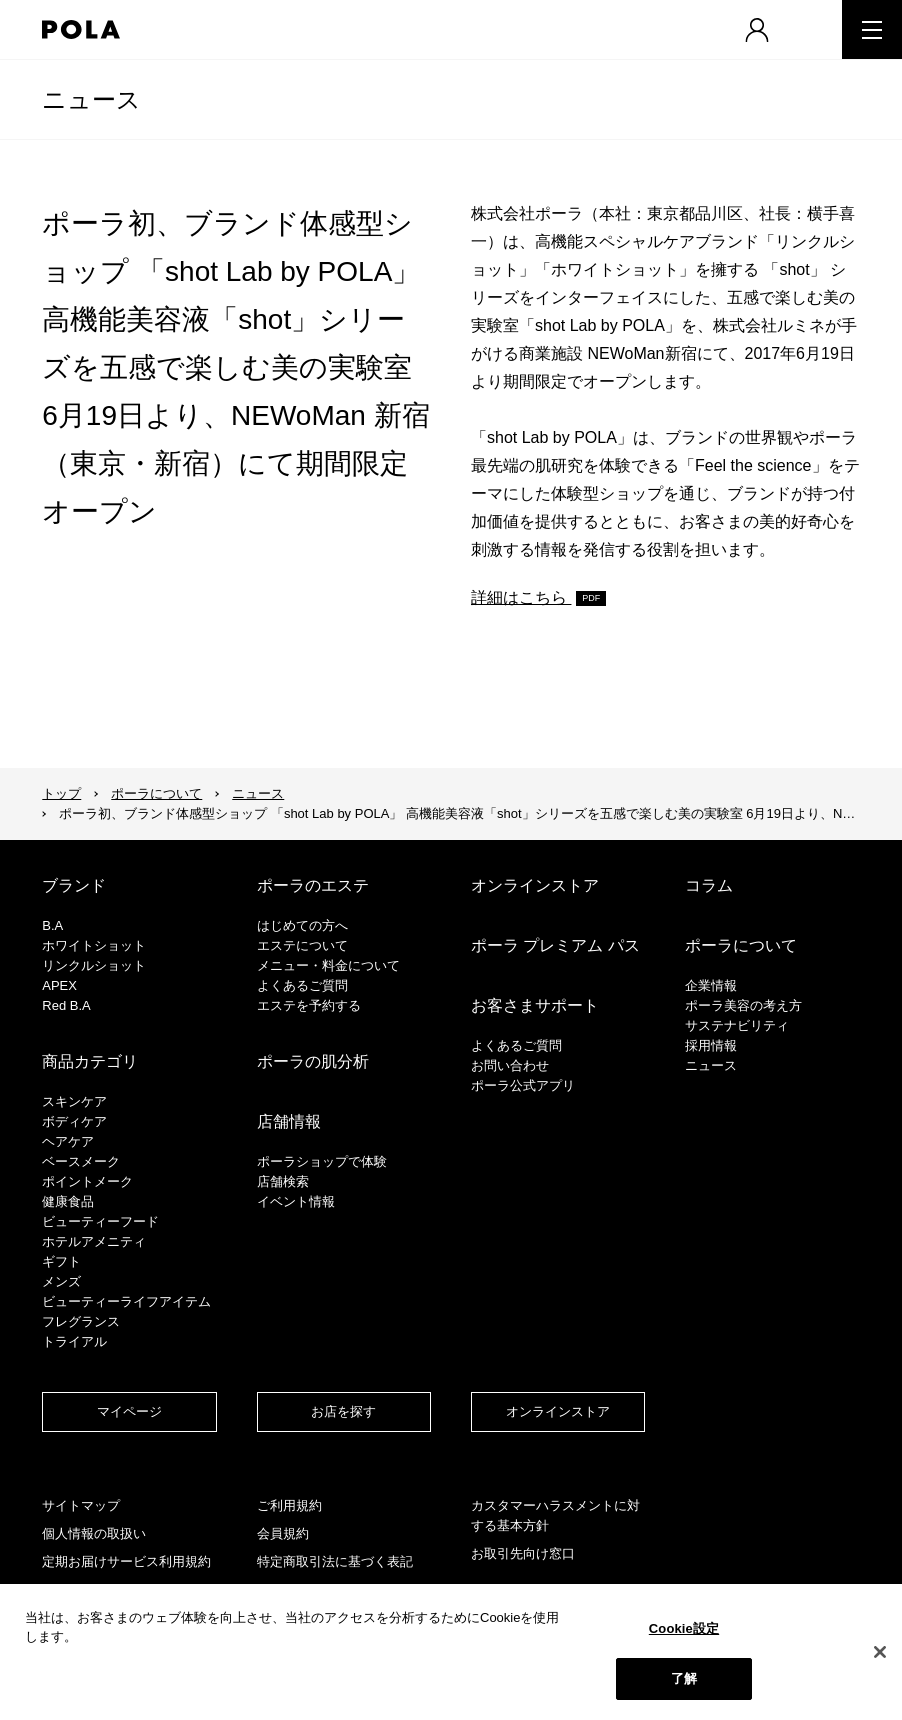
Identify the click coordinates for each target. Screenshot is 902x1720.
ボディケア (74, 1121)
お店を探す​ (343, 1411)
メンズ (61, 1281)
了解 (684, 1678)
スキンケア (74, 1101)
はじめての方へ (302, 925)
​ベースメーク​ (81, 1161)
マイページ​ (129, 1411)
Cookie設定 (684, 1628)
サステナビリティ (737, 1025)
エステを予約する (309, 1005)
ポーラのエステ (313, 885)
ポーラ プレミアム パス (555, 945)
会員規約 (283, 1533)
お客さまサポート (535, 1005)
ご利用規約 (289, 1505)
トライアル (74, 1341)
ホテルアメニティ (94, 1241)
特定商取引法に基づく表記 (335, 1561)
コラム (709, 885)
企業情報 (711, 985)
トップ (61, 793)
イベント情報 (296, 1201)
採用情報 (711, 1045)
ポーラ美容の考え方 (743, 1005)
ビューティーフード (100, 1221)
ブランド (74, 885)
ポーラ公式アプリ (523, 1085)
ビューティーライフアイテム (126, 1301)
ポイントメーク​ (87, 1181)
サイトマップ (81, 1505)
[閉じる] (880, 1652)
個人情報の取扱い (94, 1533)
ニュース (91, 99)
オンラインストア (535, 885)
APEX (59, 985)
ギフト (61, 1261)
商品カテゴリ (90, 1061)
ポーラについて (156, 793)
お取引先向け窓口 (523, 1553)
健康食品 (68, 1201)
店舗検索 (283, 1181)
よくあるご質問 (302, 985)
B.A (52, 925)
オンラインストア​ (558, 1411)
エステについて (302, 945)
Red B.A (66, 1005)
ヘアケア (68, 1141)
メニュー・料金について (328, 965)
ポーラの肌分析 (313, 1061)
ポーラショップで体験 (322, 1161)
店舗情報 (289, 1121)
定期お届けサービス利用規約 (126, 1561)
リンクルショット (94, 965)
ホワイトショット (94, 945)
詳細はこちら (521, 597)
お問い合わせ (510, 1065)
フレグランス (81, 1321)
